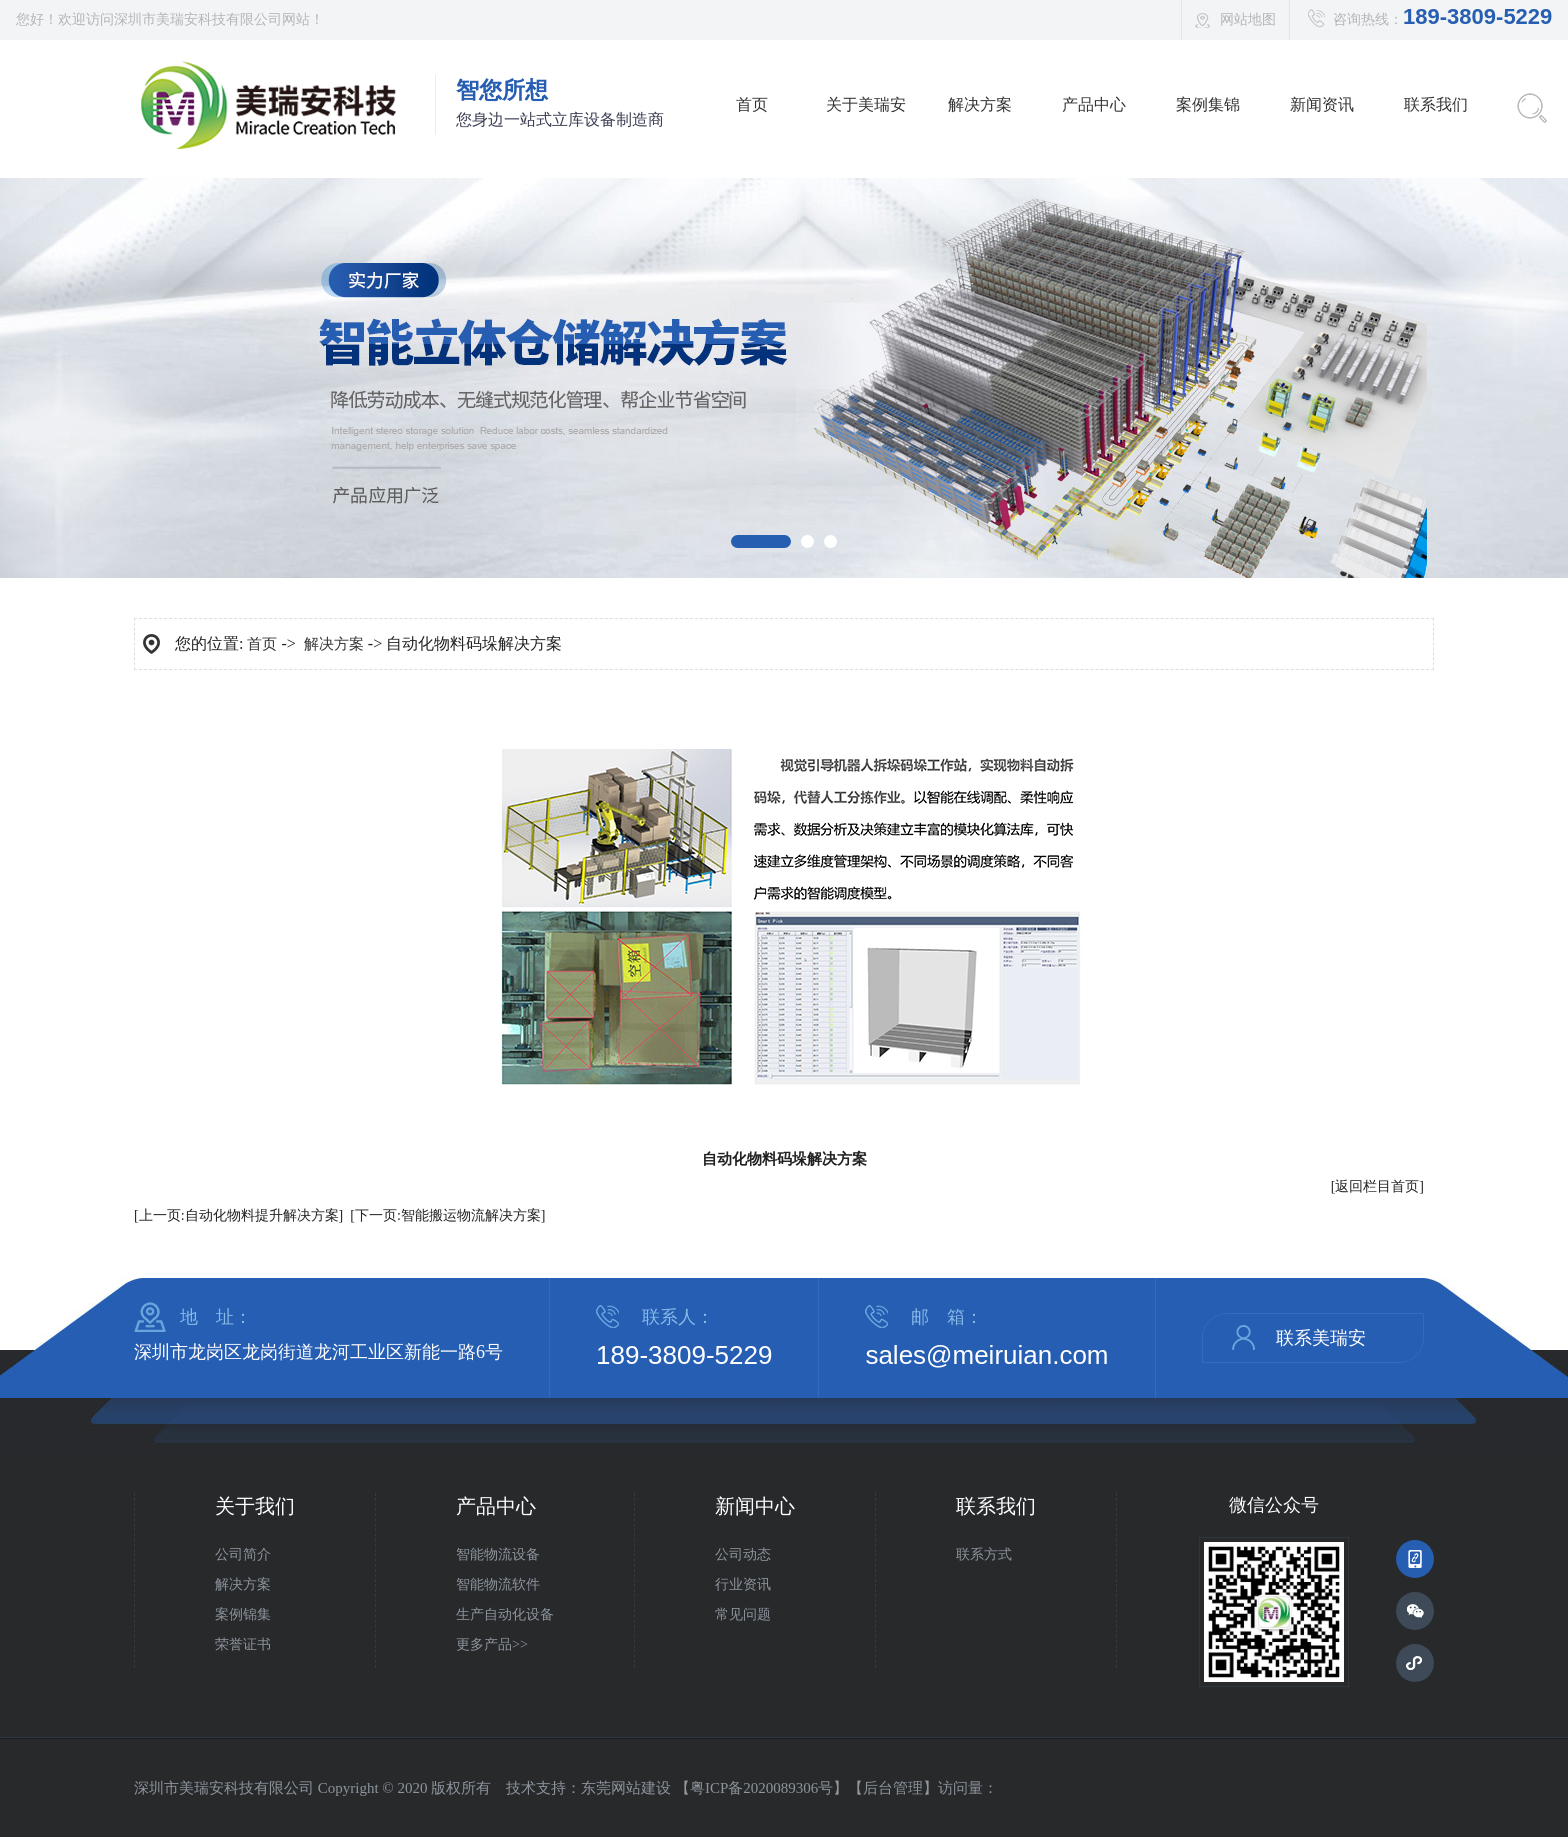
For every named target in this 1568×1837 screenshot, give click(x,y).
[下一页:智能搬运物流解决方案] (447, 1215)
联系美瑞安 (1321, 1338)
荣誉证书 (243, 1644)
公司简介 (243, 1554)
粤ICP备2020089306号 (761, 1788)
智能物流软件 (498, 1584)
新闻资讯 (1322, 104)
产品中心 (1094, 104)
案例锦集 (243, 1614)
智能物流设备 (498, 1554)
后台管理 (893, 1788)
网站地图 (1248, 19)
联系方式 (984, 1554)
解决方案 (980, 104)
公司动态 (743, 1554)
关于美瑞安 (866, 104)
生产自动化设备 (505, 1614)
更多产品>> (492, 1644)
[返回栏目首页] (1377, 1186)
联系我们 (1436, 104)
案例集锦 (1208, 104)
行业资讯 (743, 1584)
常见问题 (743, 1614)
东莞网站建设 (626, 1788)
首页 (752, 104)
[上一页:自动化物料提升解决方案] (238, 1215)
